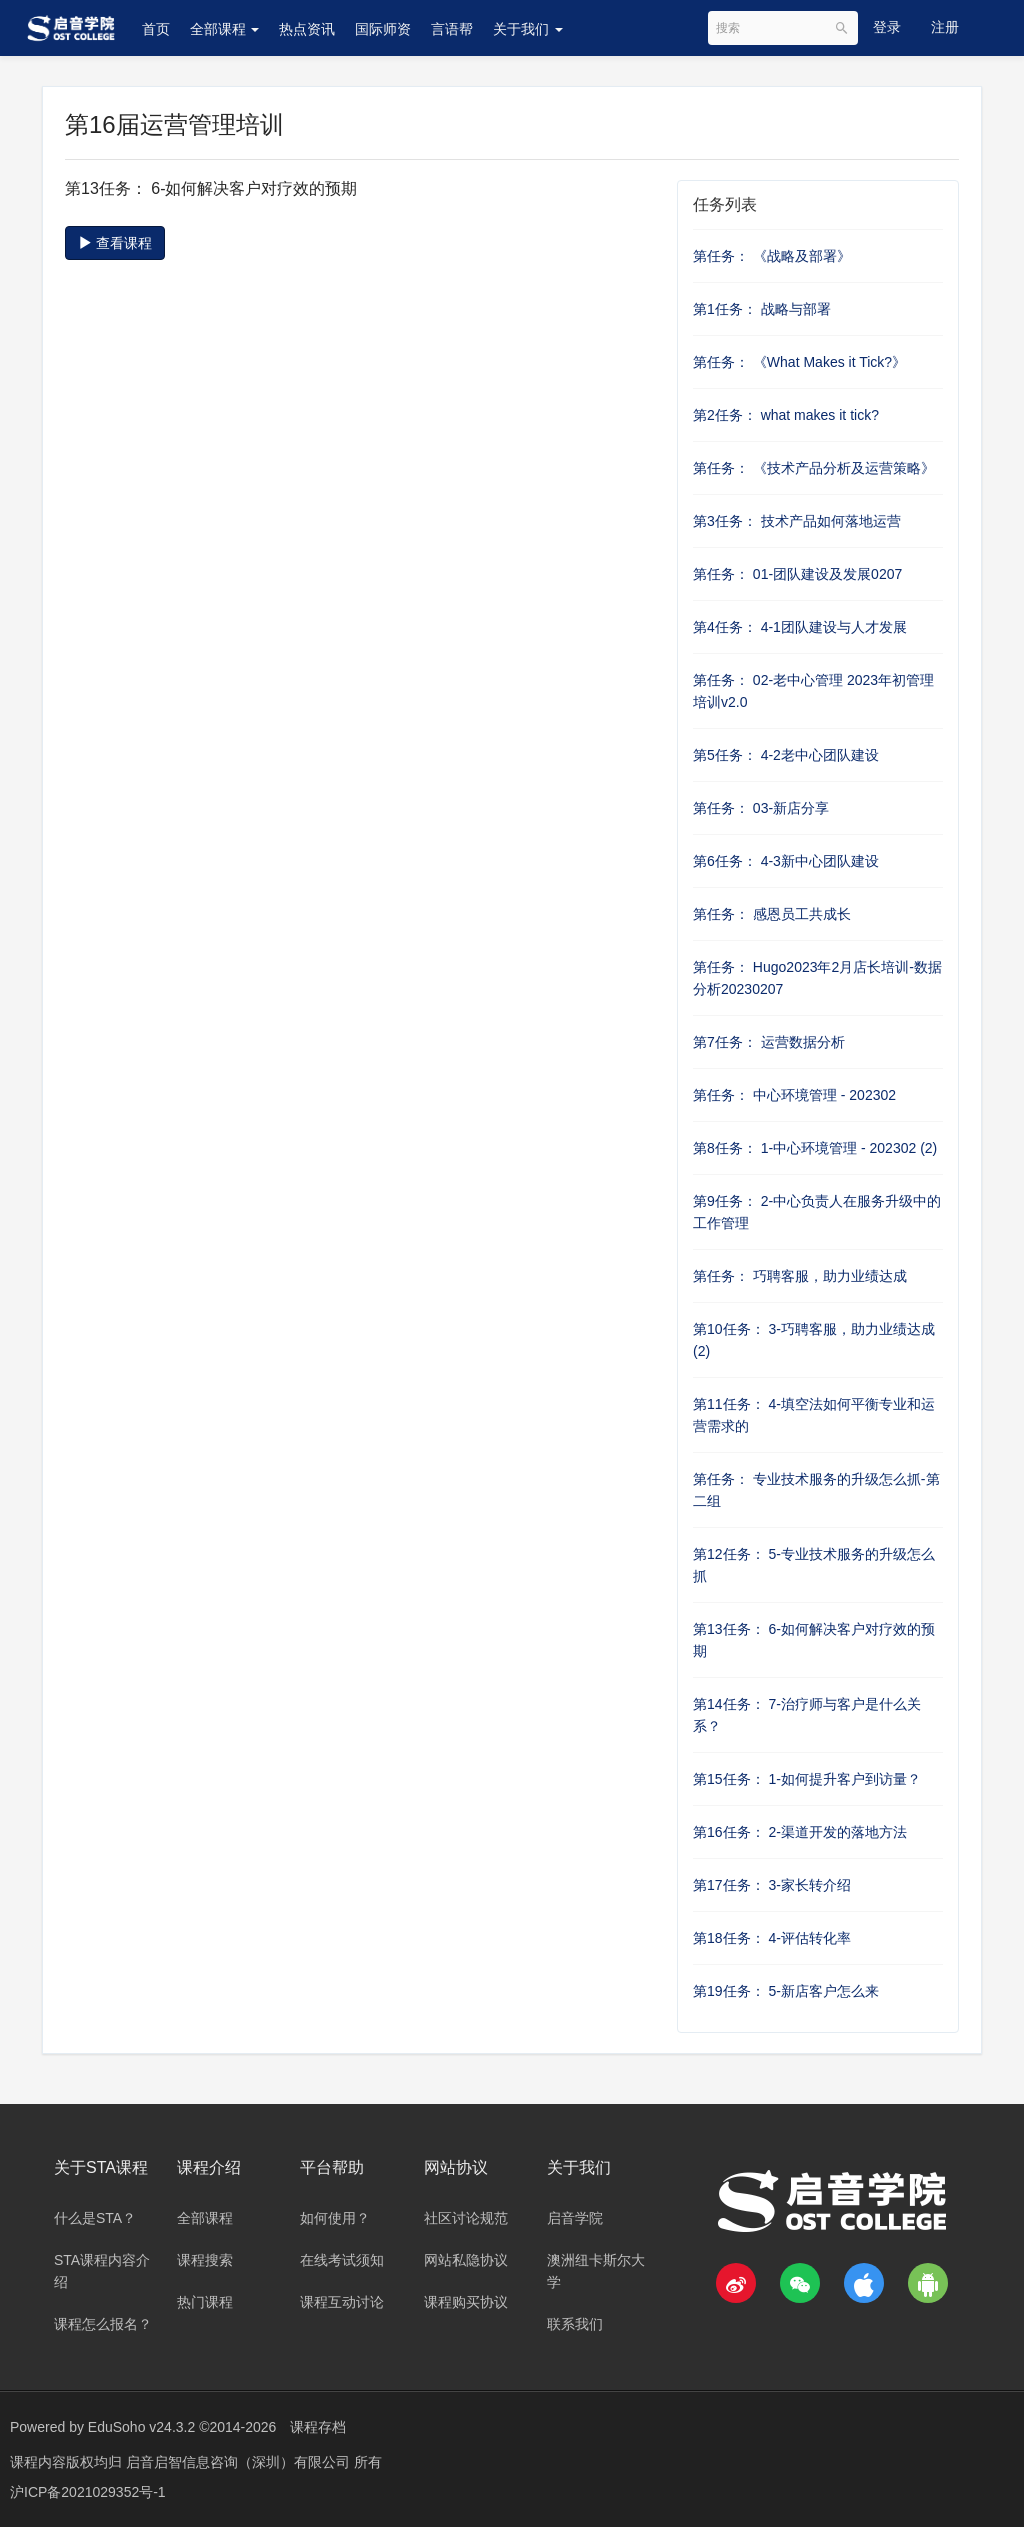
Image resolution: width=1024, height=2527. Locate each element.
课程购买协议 (466, 2302)
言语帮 (452, 29)
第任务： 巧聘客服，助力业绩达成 (800, 1276)
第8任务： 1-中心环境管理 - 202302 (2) (815, 1148)
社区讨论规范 (466, 2218)
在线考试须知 (342, 2260)
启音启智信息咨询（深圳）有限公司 (240, 2462)
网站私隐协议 (466, 2260)
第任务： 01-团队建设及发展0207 (797, 574)
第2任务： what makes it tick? (786, 415)
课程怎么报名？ (103, 2324)
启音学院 (575, 2218)
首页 (156, 29)
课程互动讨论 (342, 2302)
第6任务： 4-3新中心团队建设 (786, 861)
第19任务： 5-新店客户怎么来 (786, 1991)
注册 (945, 27)
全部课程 (225, 29)
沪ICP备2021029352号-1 (88, 2492)
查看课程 (115, 243)
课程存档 (318, 2427)
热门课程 (205, 2302)
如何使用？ (335, 2218)
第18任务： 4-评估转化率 (772, 1938)
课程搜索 (205, 2260)
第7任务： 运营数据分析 (769, 1042)
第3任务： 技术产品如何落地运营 (797, 521)
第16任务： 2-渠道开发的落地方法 (800, 1832)
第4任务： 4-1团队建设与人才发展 (800, 627)
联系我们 (575, 2324)
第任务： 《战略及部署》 (772, 256)
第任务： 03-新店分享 (761, 808)
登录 (887, 27)
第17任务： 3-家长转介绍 (772, 1885)
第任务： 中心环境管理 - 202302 (794, 1095)
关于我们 (528, 29)
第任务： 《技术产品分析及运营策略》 (814, 468)
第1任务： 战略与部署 (762, 309)
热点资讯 (307, 29)
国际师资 (383, 29)
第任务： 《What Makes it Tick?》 (799, 362)
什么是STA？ (95, 2218)
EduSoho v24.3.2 (141, 2427)
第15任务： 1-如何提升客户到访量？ (807, 1779)
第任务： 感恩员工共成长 (772, 914)
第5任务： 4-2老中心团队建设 (786, 755)
